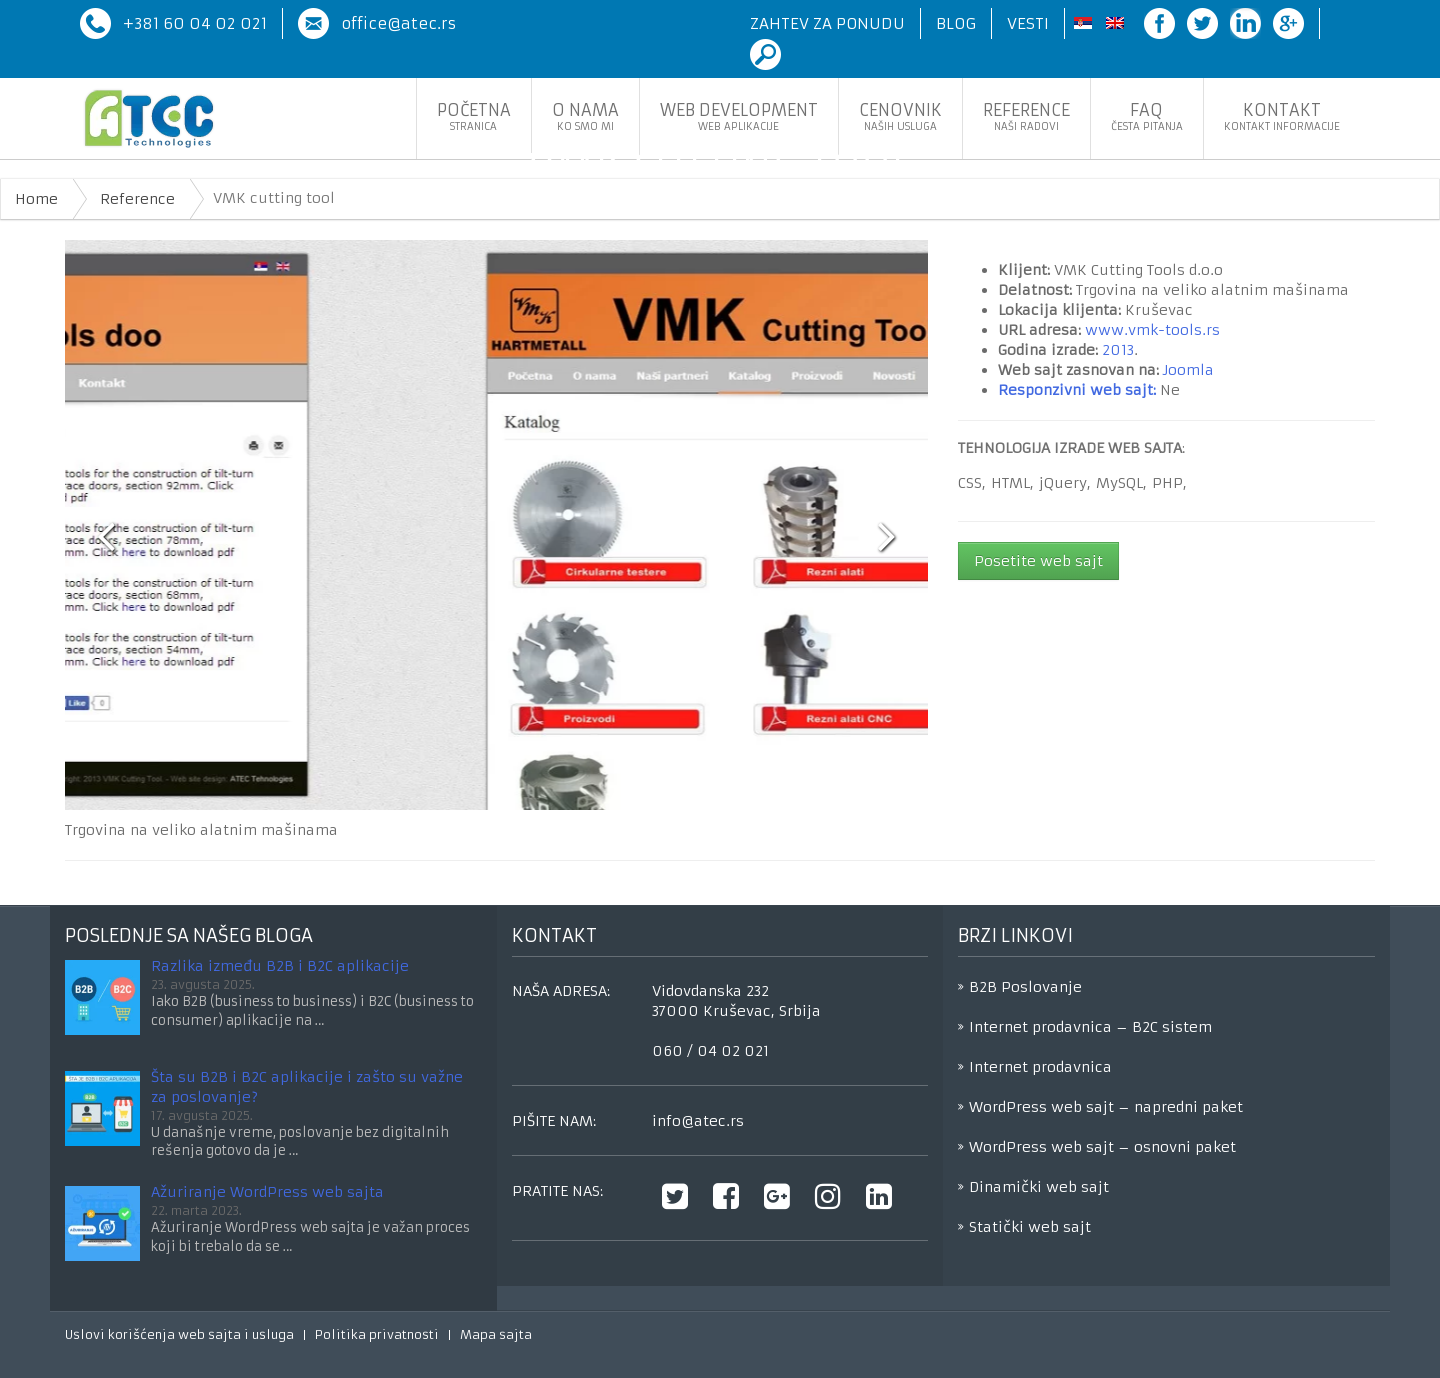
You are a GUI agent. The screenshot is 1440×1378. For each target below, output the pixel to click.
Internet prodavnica (1040, 1067)
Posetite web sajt (1038, 561)
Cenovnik (900, 116)
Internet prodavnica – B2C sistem (1090, 1027)
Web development (739, 116)
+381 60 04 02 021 (195, 23)
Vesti (1028, 23)
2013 (1118, 350)
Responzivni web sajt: (1077, 390)
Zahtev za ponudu (827, 23)
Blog (956, 23)
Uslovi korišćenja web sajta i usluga (179, 1334)
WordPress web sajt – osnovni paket (1102, 1147)
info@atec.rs (698, 1121)
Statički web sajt (1030, 1227)
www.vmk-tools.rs (1152, 330)
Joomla (1188, 370)
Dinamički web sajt (1039, 1187)
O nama (585, 116)
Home (36, 199)
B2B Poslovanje (1025, 987)
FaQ (1147, 116)
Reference (1026, 116)
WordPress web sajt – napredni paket (1106, 1107)
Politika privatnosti (377, 1334)
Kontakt (1282, 116)
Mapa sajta (496, 1334)
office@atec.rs (398, 23)
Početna (474, 116)
